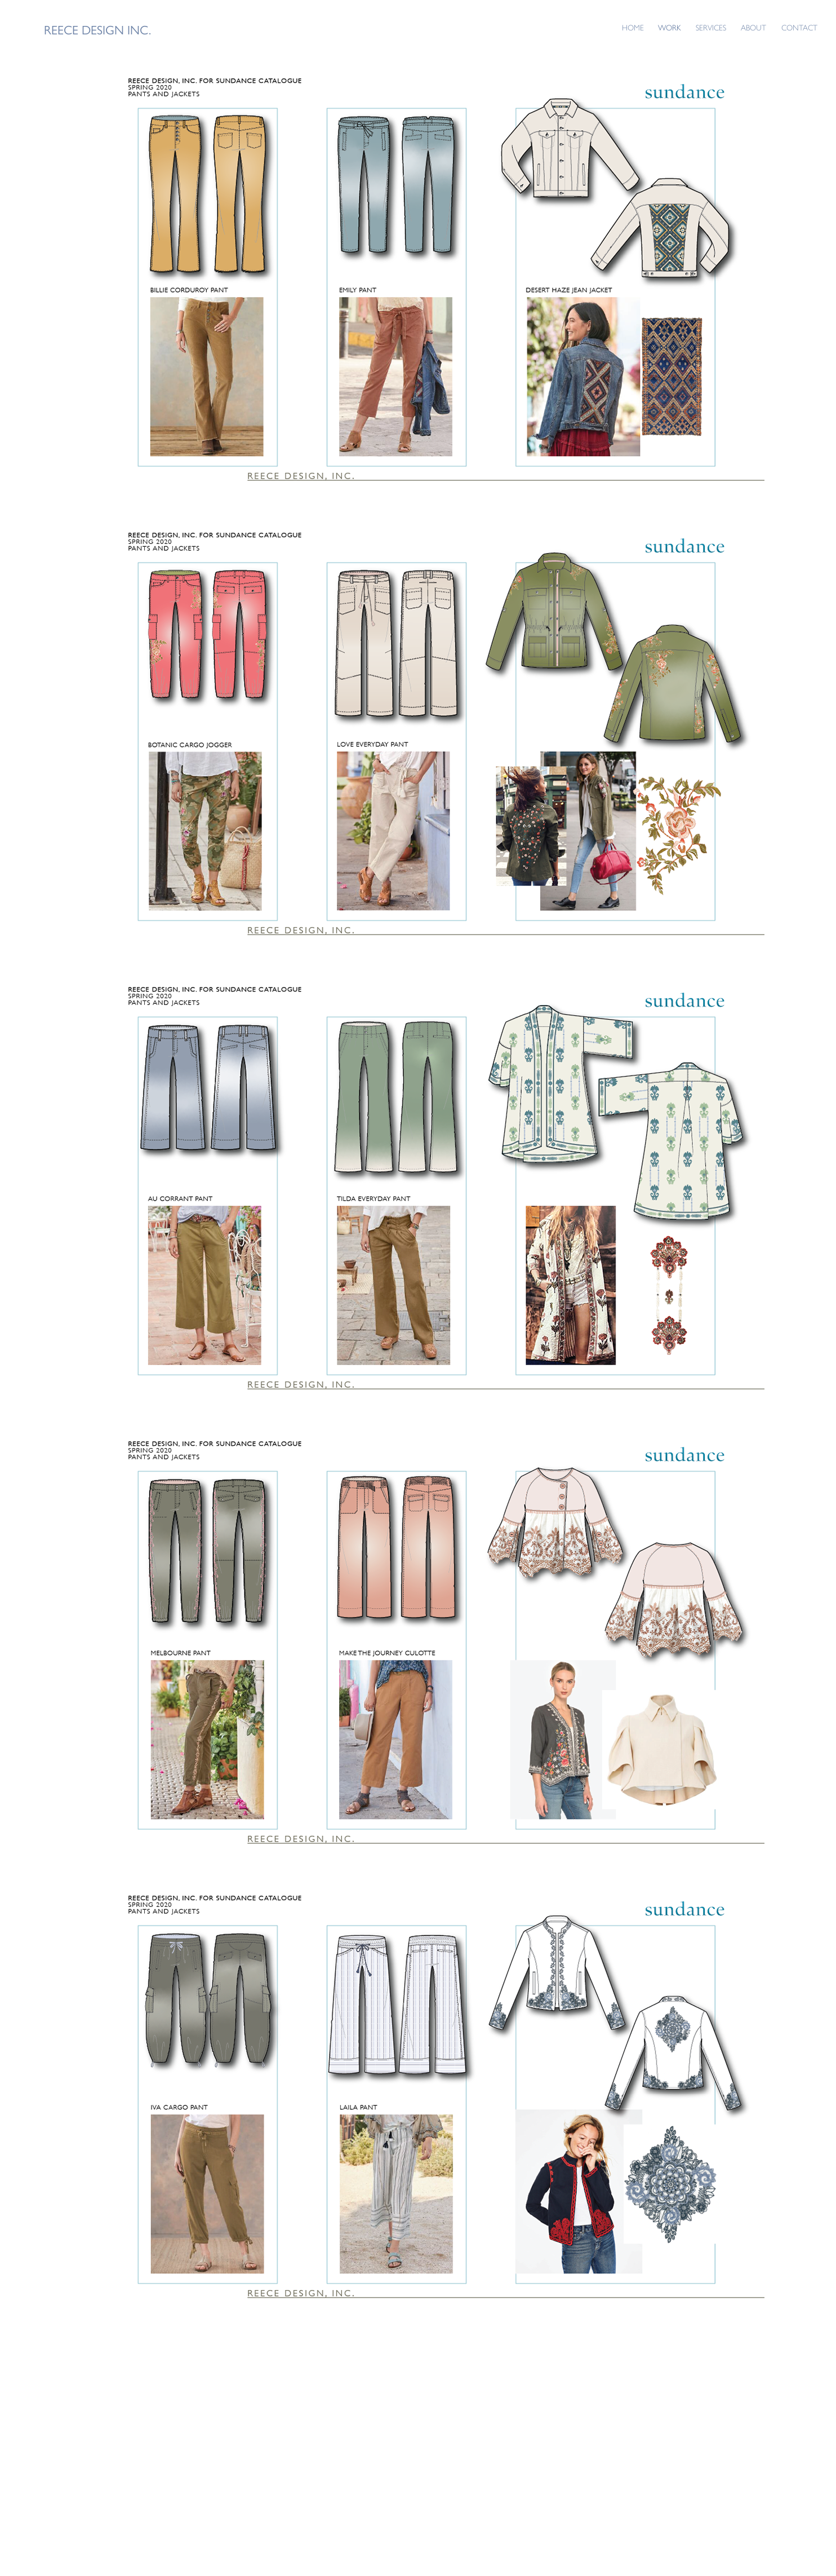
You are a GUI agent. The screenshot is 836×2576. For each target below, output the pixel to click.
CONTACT (799, 28)
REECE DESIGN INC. (97, 30)
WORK (669, 28)
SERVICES (711, 28)
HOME (633, 28)
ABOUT (753, 28)
